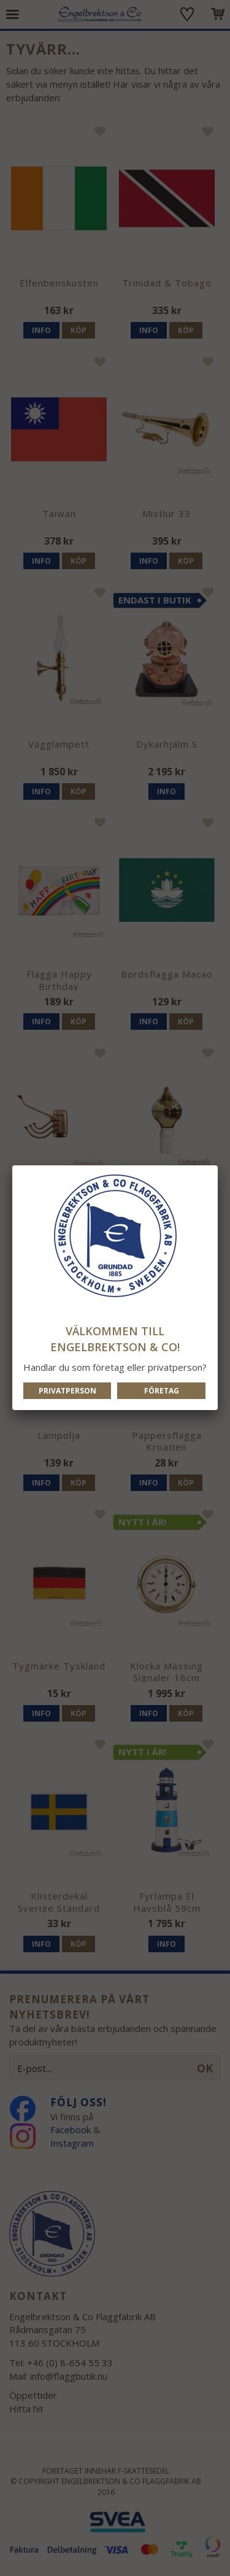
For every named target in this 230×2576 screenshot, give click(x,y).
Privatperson (67, 1391)
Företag (161, 1391)
